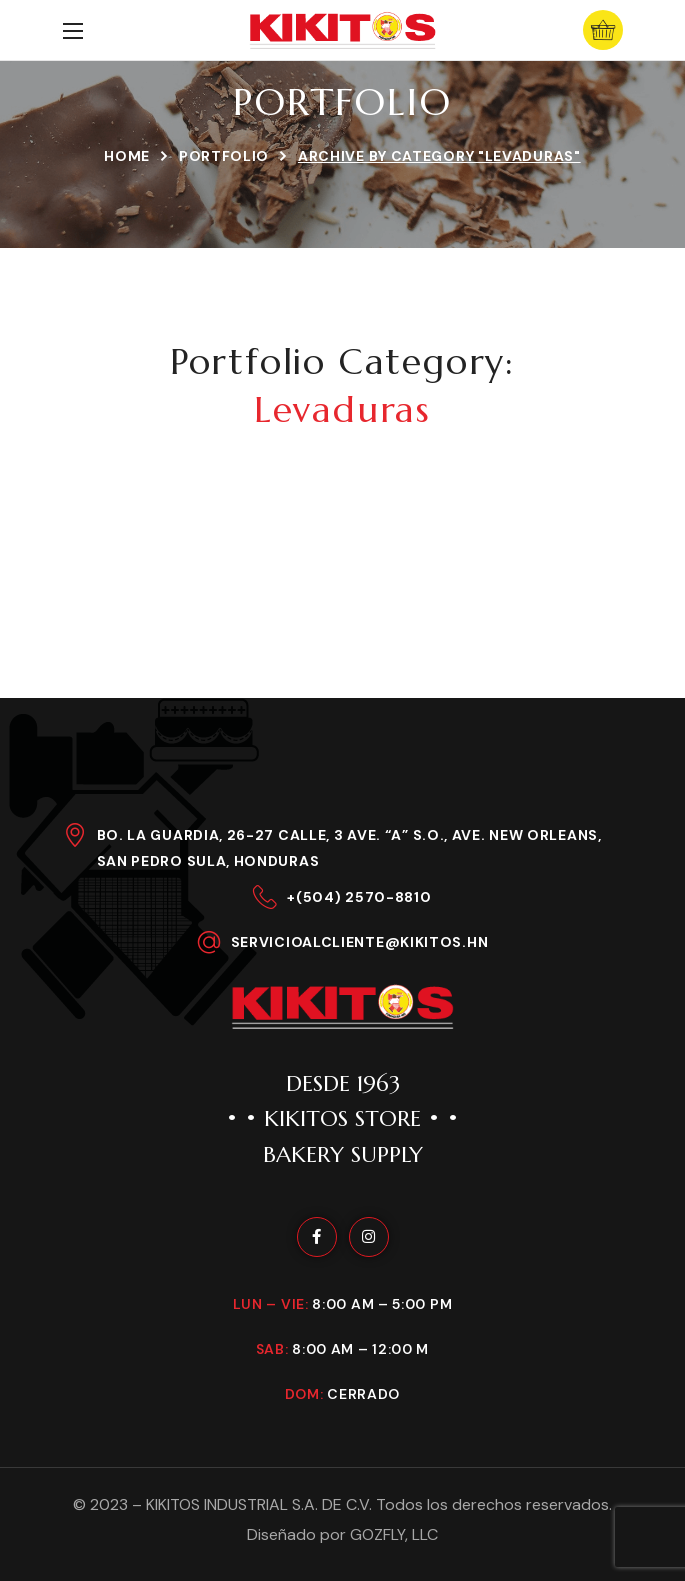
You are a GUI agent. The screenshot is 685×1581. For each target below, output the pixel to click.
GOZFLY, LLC (394, 1534)
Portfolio (224, 156)
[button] (603, 30)
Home (127, 156)
